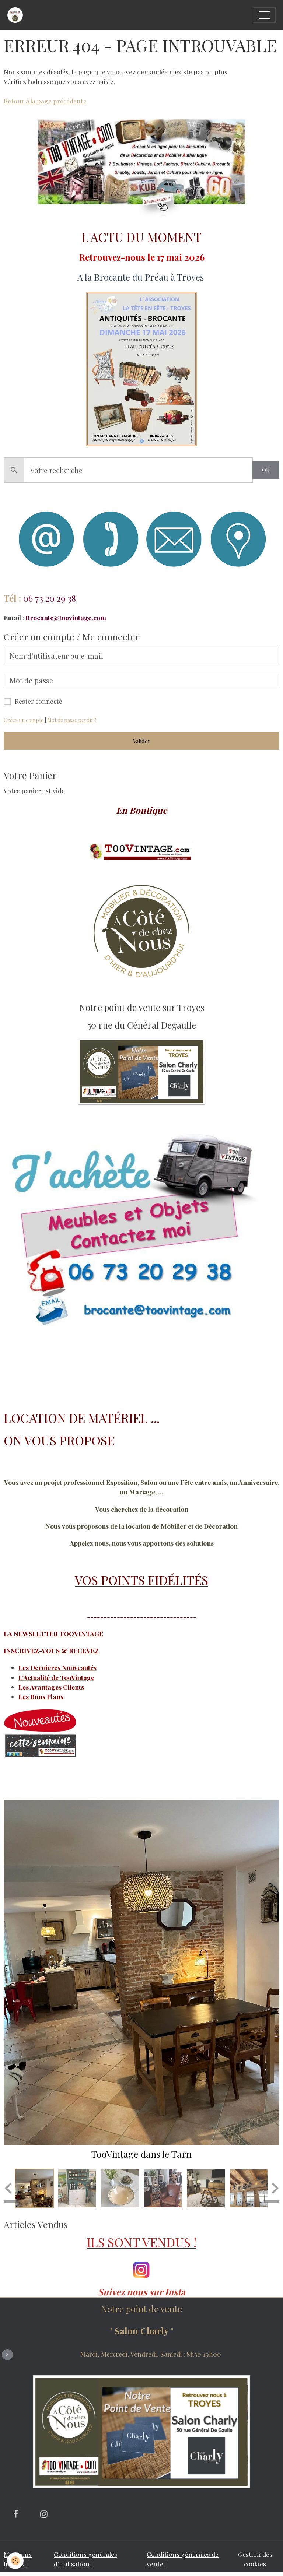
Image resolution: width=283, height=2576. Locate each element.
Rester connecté (38, 701)
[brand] (17, 15)
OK (266, 470)
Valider (141, 741)
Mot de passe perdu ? (71, 720)
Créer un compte (23, 720)
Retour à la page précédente (45, 100)
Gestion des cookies (255, 2559)
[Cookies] (15, 2560)
